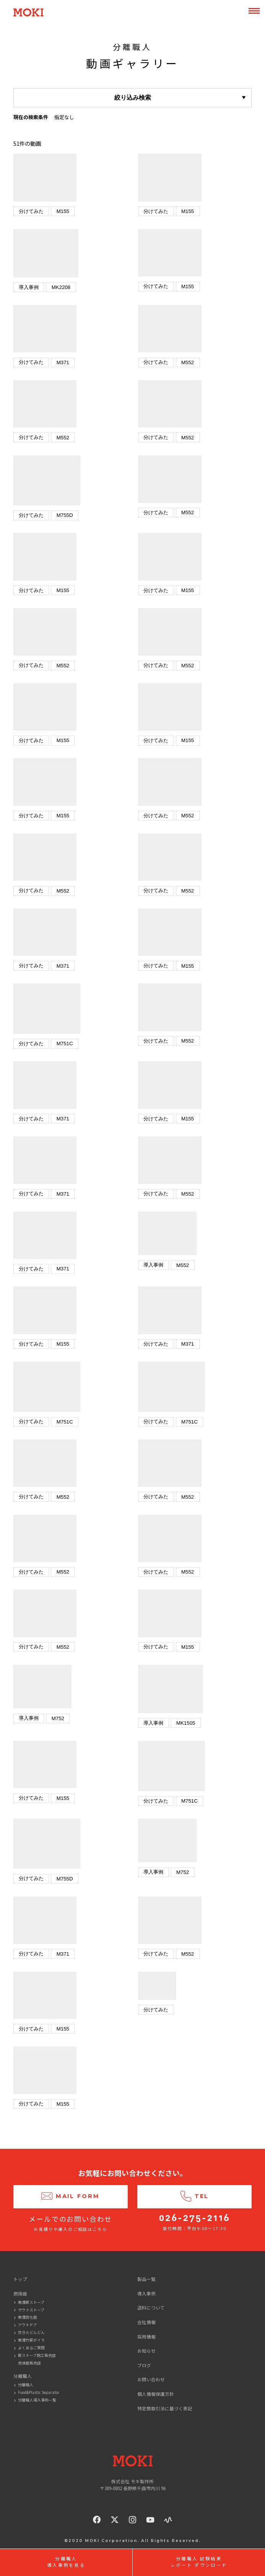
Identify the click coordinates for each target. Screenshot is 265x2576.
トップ (20, 2279)
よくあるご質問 (31, 2347)
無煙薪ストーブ (31, 2302)
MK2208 (61, 287)
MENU (254, 11)
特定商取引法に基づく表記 (164, 2408)
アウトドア (27, 2324)
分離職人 (25, 2384)
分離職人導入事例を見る (66, 2562)
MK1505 (185, 1723)
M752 (58, 1718)
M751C (65, 1043)
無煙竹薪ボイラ (31, 2340)
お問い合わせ (151, 2379)
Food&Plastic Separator (38, 2392)
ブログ (144, 2365)
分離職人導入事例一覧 (37, 2400)
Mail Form (70, 2196)
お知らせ (146, 2350)
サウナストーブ (31, 2310)
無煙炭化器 (27, 2317)
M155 (63, 211)
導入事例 (29, 287)
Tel (194, 2196)
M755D (65, 515)
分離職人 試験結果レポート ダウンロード (199, 2562)
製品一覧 (146, 2279)
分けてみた (31, 211)
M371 (63, 362)
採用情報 (146, 2336)
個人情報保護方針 (155, 2393)
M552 (187, 362)
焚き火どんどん (31, 2332)
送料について (151, 2307)
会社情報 (146, 2322)
